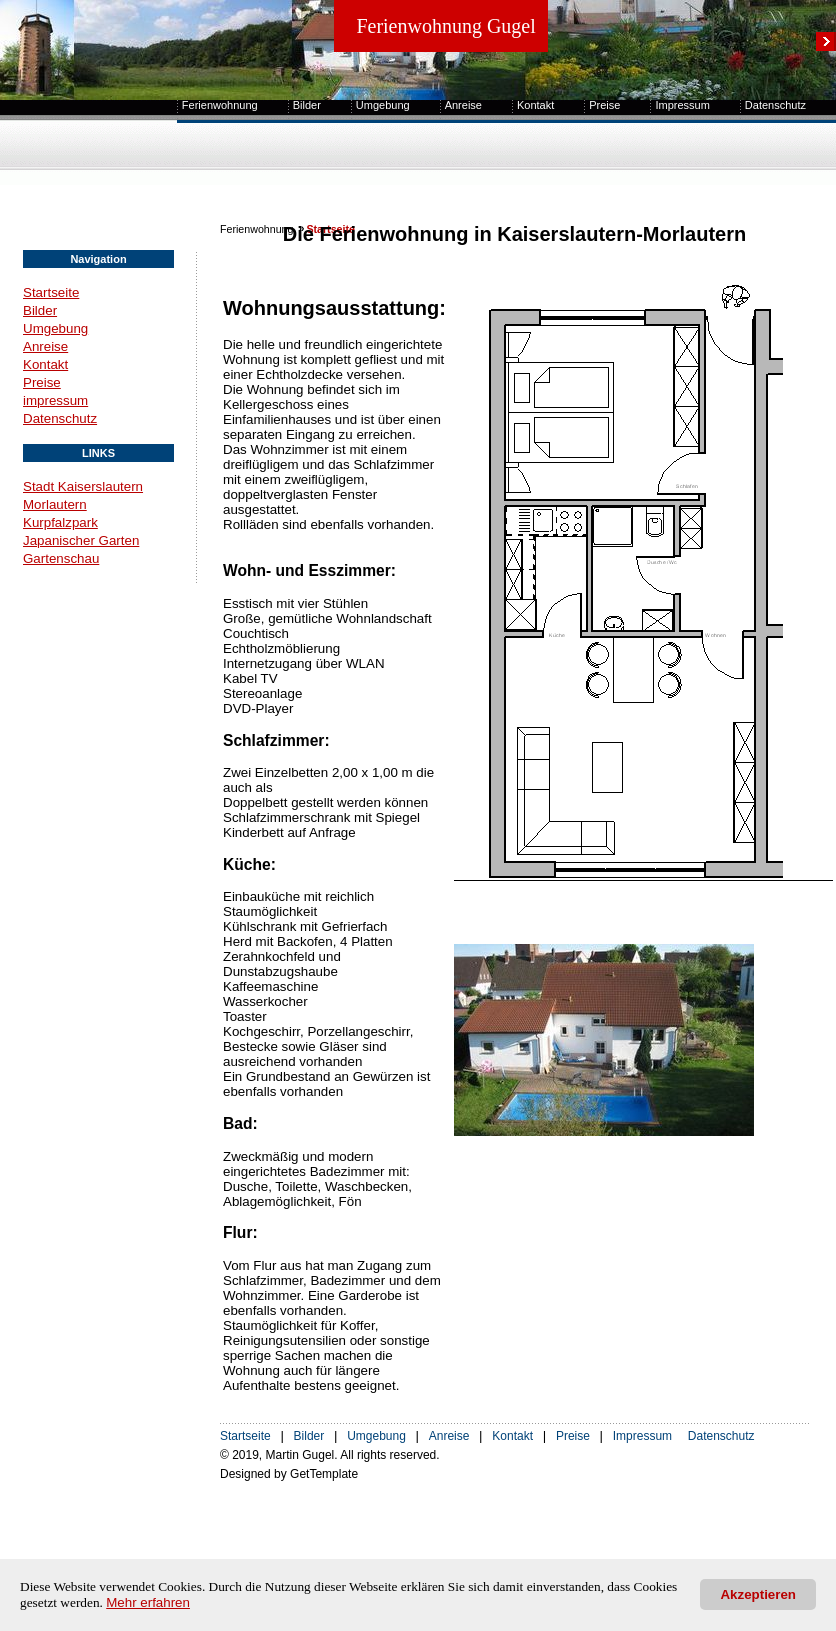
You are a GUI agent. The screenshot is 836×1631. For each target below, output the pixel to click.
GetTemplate (324, 1474)
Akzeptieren (758, 1594)
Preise (604, 105)
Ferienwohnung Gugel (445, 26)
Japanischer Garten (81, 540)
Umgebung (383, 105)
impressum (55, 400)
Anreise (463, 105)
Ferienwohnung (220, 105)
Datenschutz (775, 105)
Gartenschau (61, 558)
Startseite (51, 292)
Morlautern (55, 504)
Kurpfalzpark (60, 522)
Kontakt (535, 105)
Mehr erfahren (148, 1602)
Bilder (307, 105)
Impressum (682, 105)
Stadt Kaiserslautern (83, 486)
